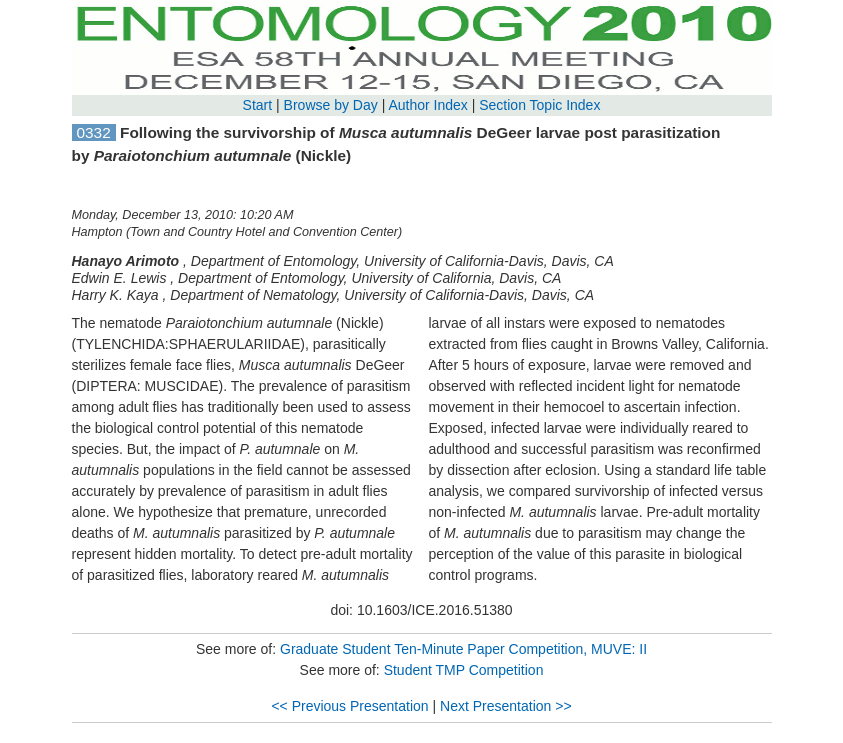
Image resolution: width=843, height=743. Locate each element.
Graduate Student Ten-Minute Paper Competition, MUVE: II (463, 649)
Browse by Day (331, 105)
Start (258, 105)
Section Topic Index (539, 105)
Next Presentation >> (506, 706)
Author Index (427, 105)
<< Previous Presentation (349, 706)
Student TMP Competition (464, 670)
